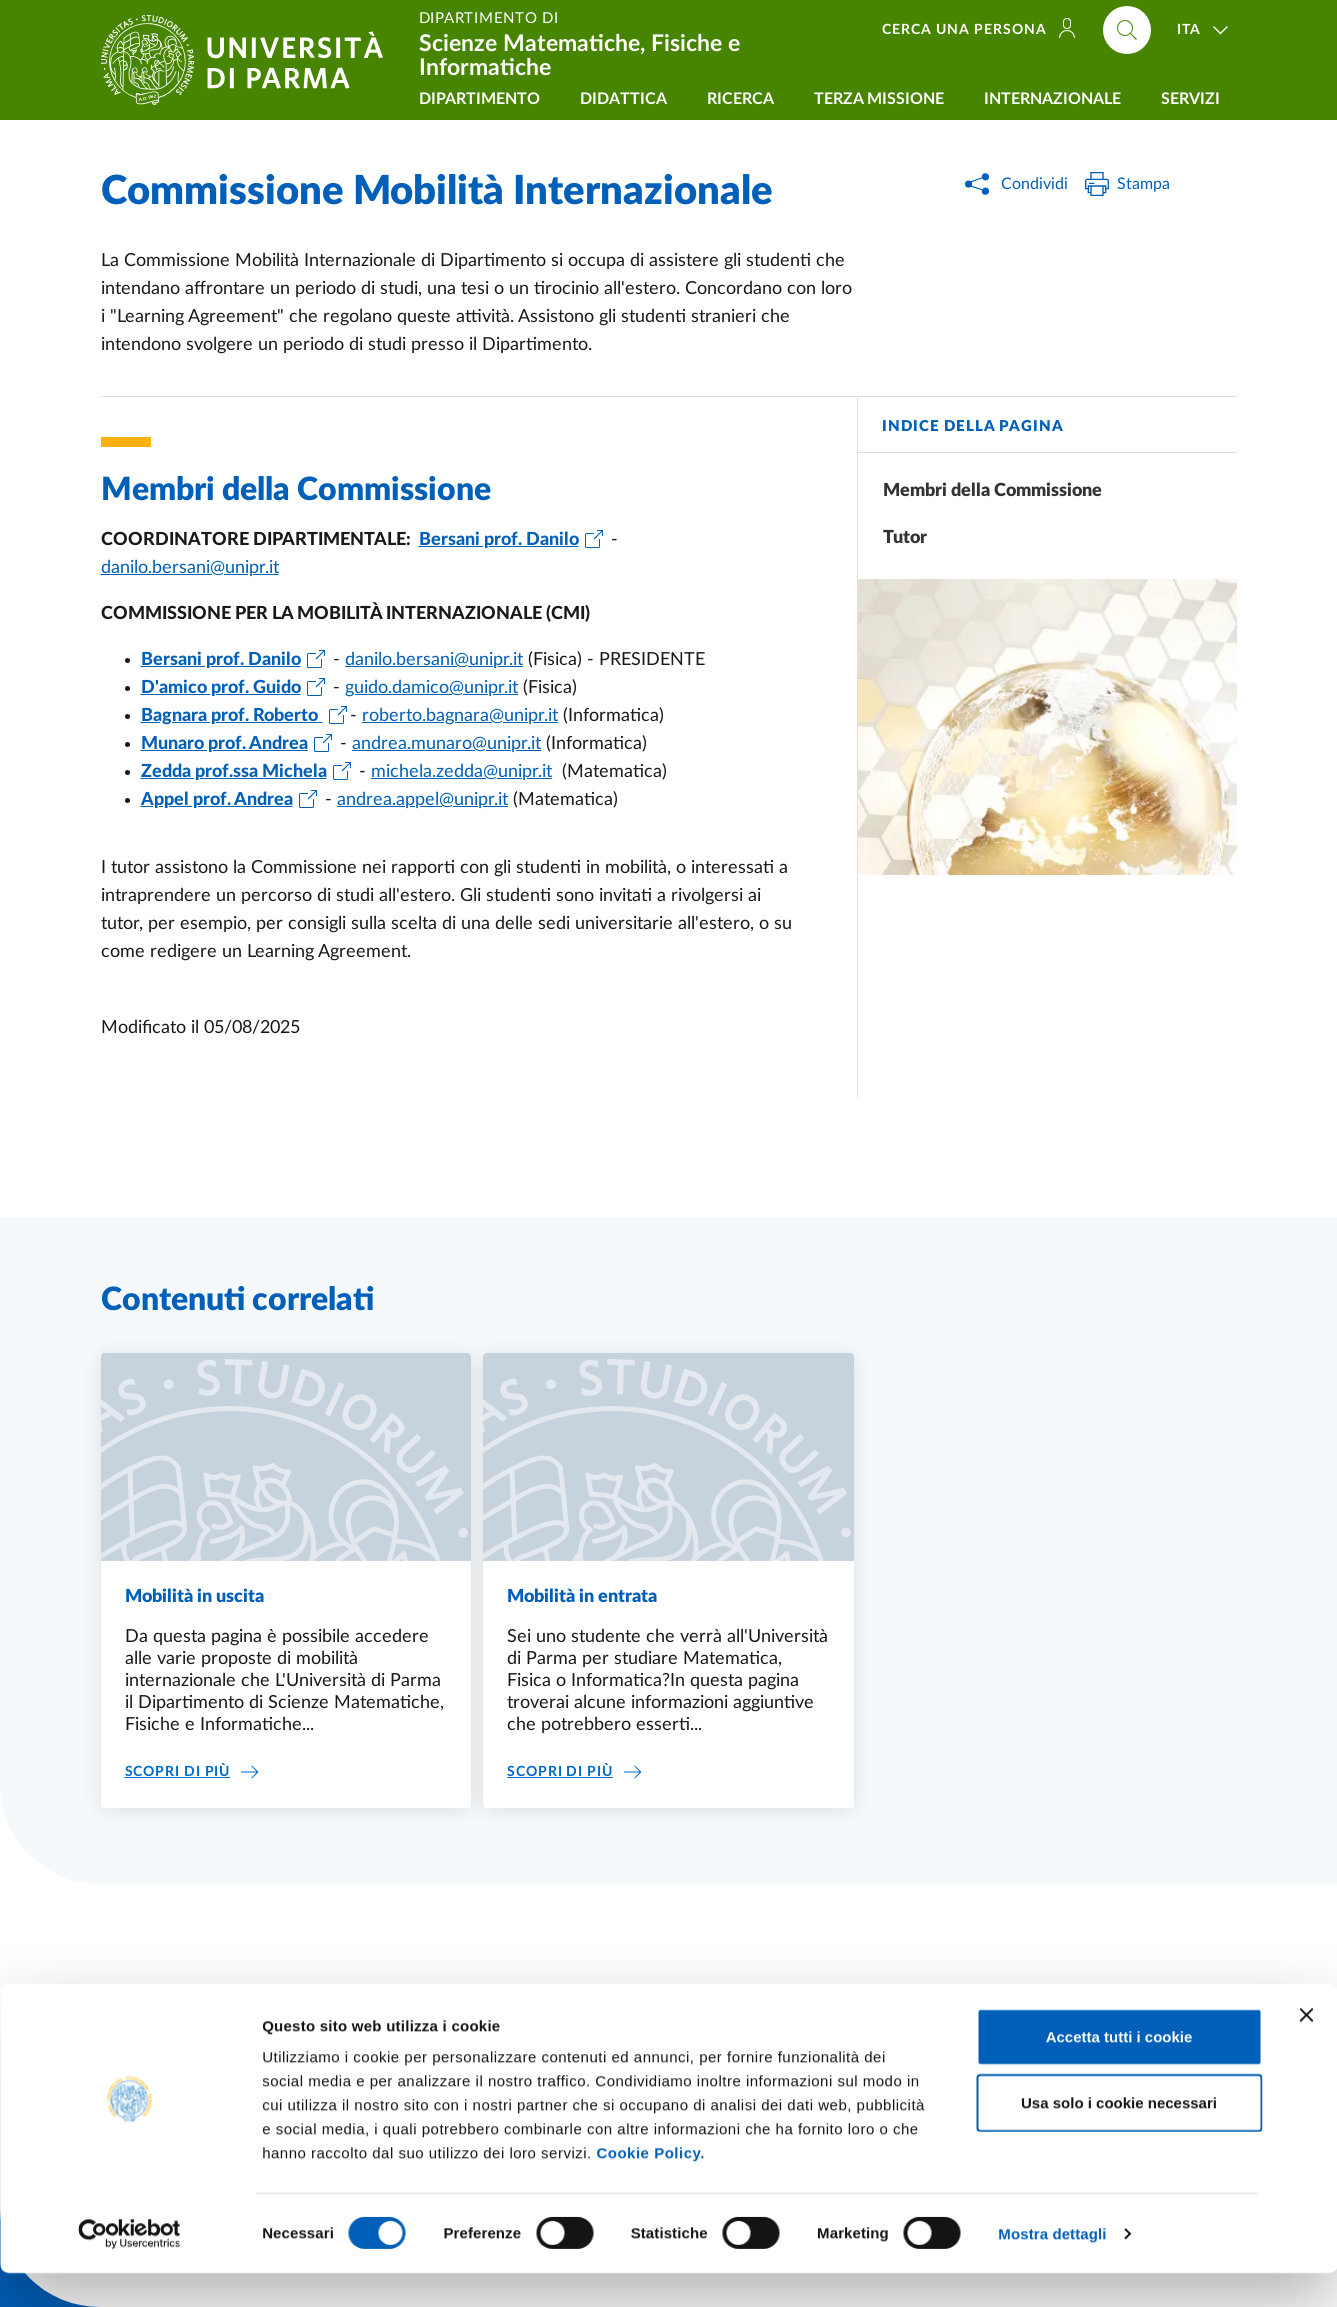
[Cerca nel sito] (1127, 30)
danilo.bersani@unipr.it (190, 568)
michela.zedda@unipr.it (461, 772)
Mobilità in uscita (194, 1597)
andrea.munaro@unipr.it (446, 744)
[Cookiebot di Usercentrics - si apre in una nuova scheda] (129, 2268)
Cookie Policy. (650, 2186)
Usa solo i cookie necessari (1119, 2136)
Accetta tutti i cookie (1119, 2070)
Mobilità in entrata (582, 1597)
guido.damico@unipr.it (431, 688)
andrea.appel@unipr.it (422, 800)
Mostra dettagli (1052, 2267)
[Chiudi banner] (1306, 2049)
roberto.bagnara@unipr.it (460, 716)
